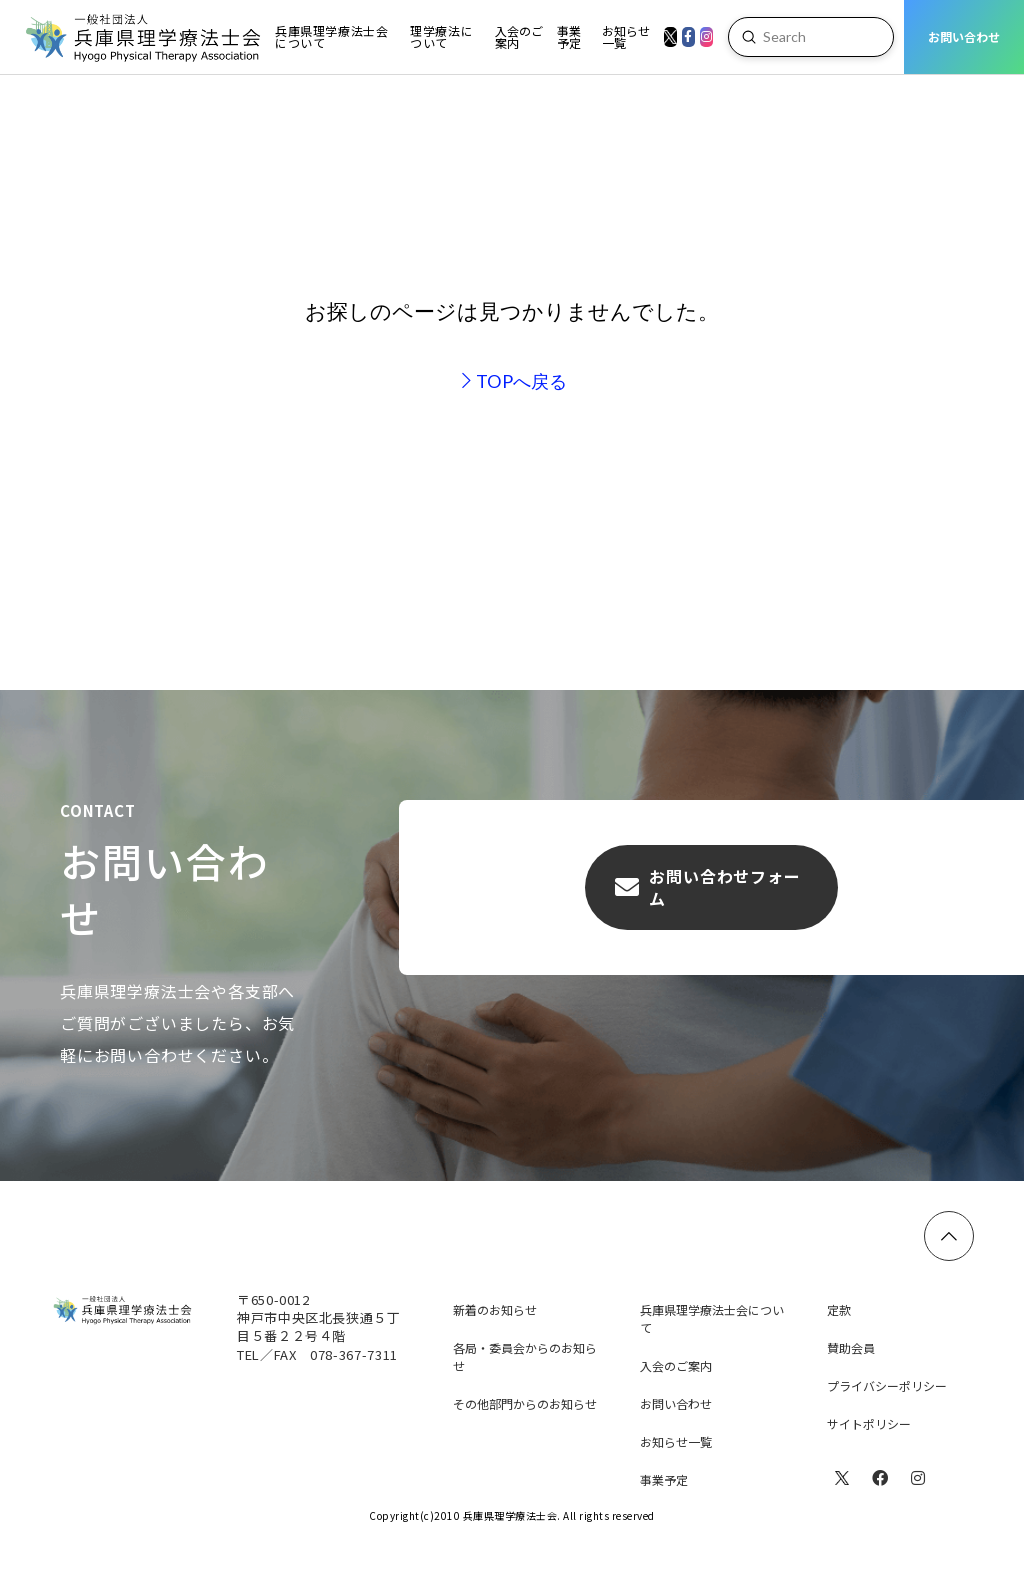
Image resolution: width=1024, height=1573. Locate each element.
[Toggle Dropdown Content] (332, 37)
